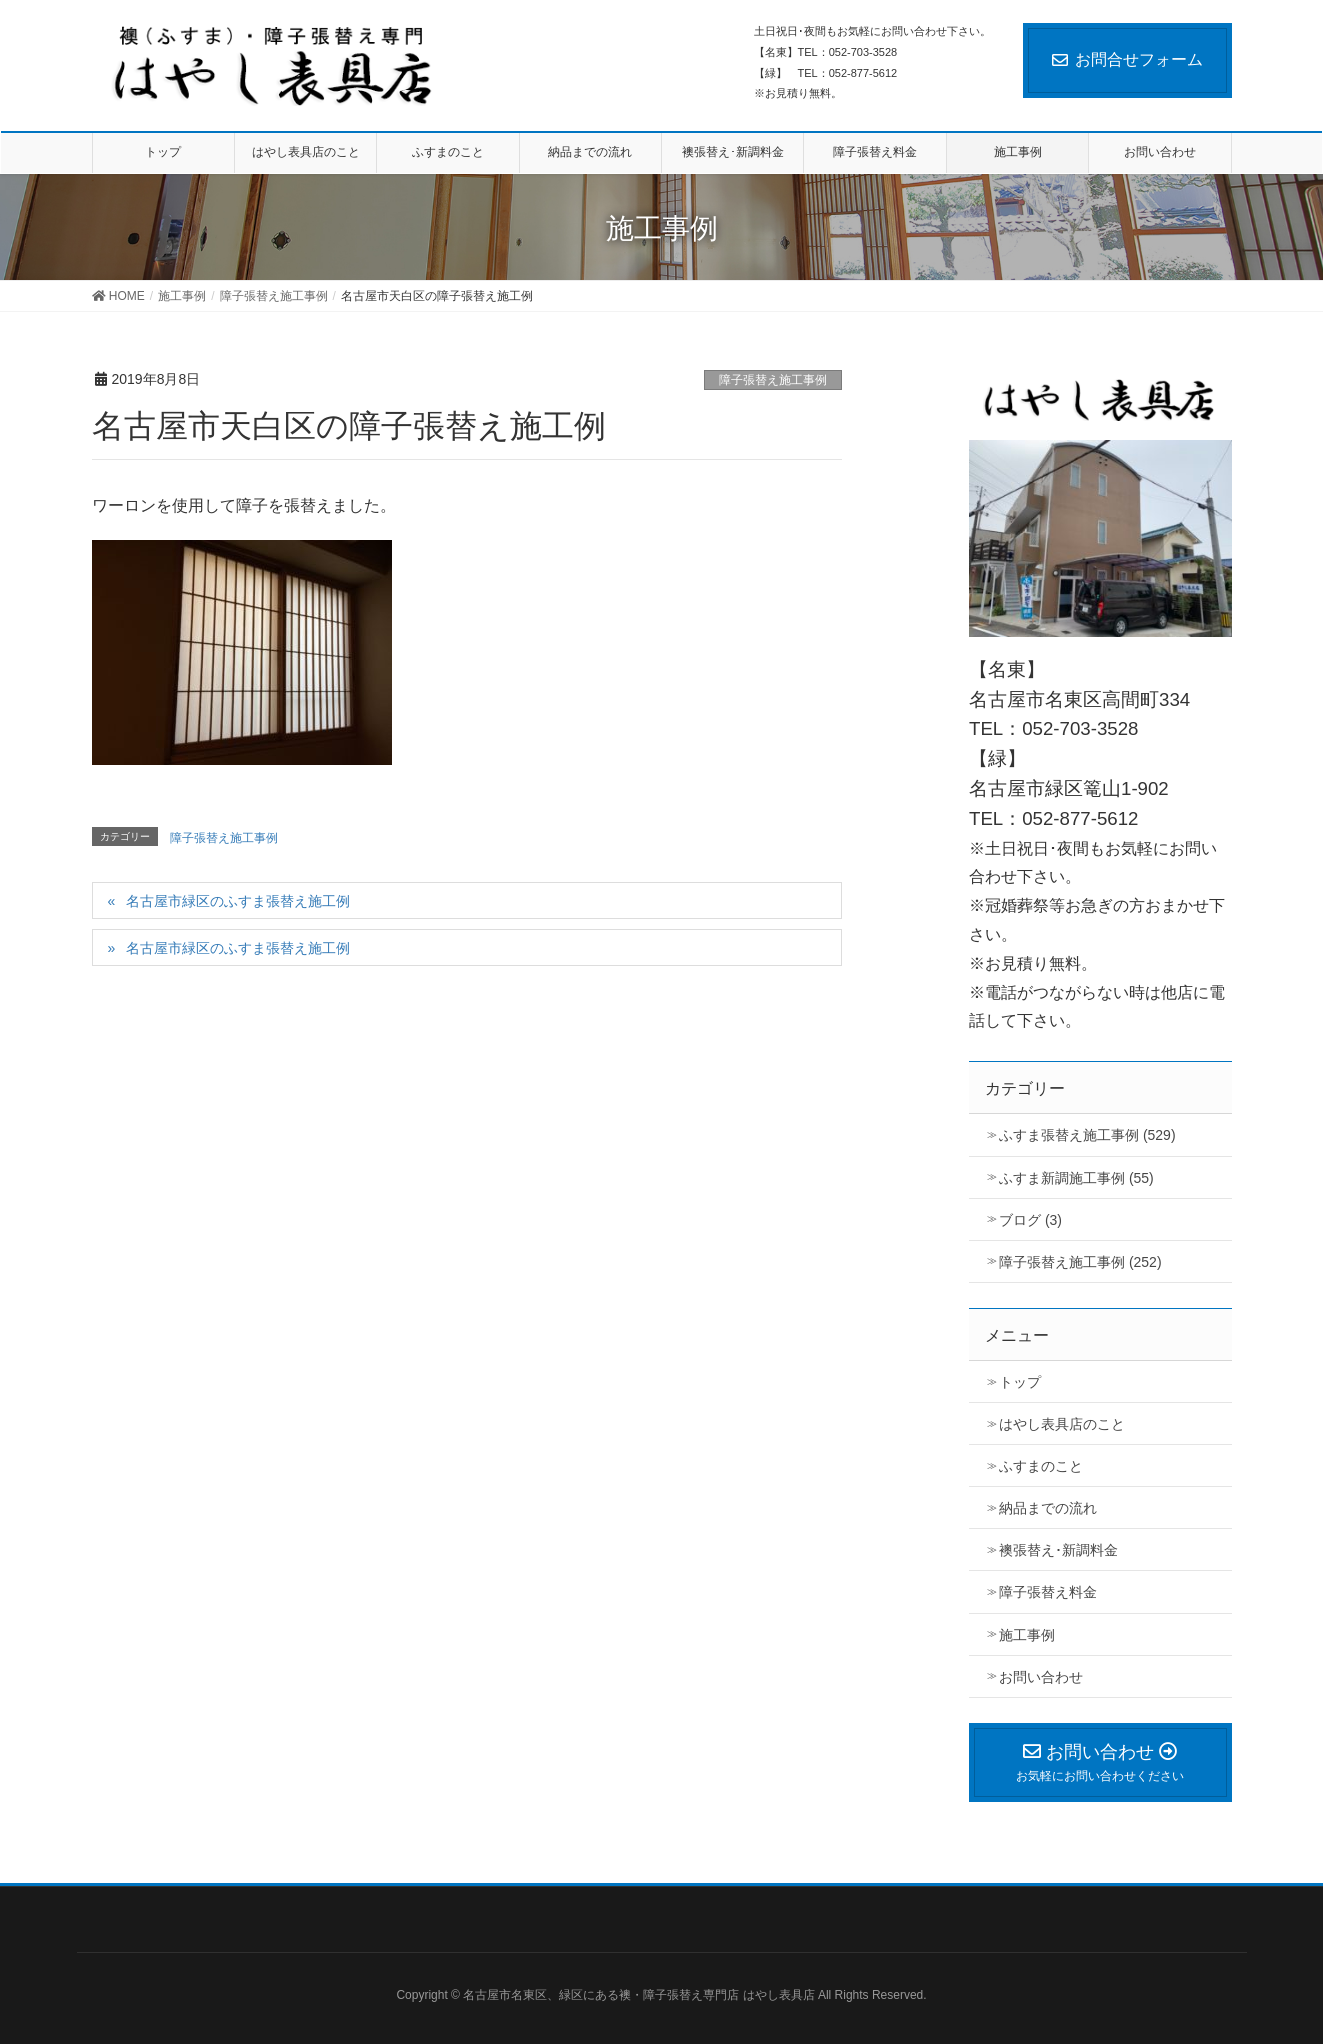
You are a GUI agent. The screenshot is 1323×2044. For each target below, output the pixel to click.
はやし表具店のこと (1062, 1424)
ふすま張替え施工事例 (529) (1087, 1135)
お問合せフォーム (1127, 59)
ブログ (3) (1030, 1220)
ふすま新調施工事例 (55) (1076, 1178)
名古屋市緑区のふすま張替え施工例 (238, 901)
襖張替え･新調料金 (1058, 1550)
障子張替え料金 (1048, 1592)
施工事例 (1027, 1635)
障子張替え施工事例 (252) (1080, 1262)
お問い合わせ (1041, 1677)
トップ (1020, 1382)
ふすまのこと (1041, 1466)
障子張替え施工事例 (773, 380)
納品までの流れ (1048, 1508)
